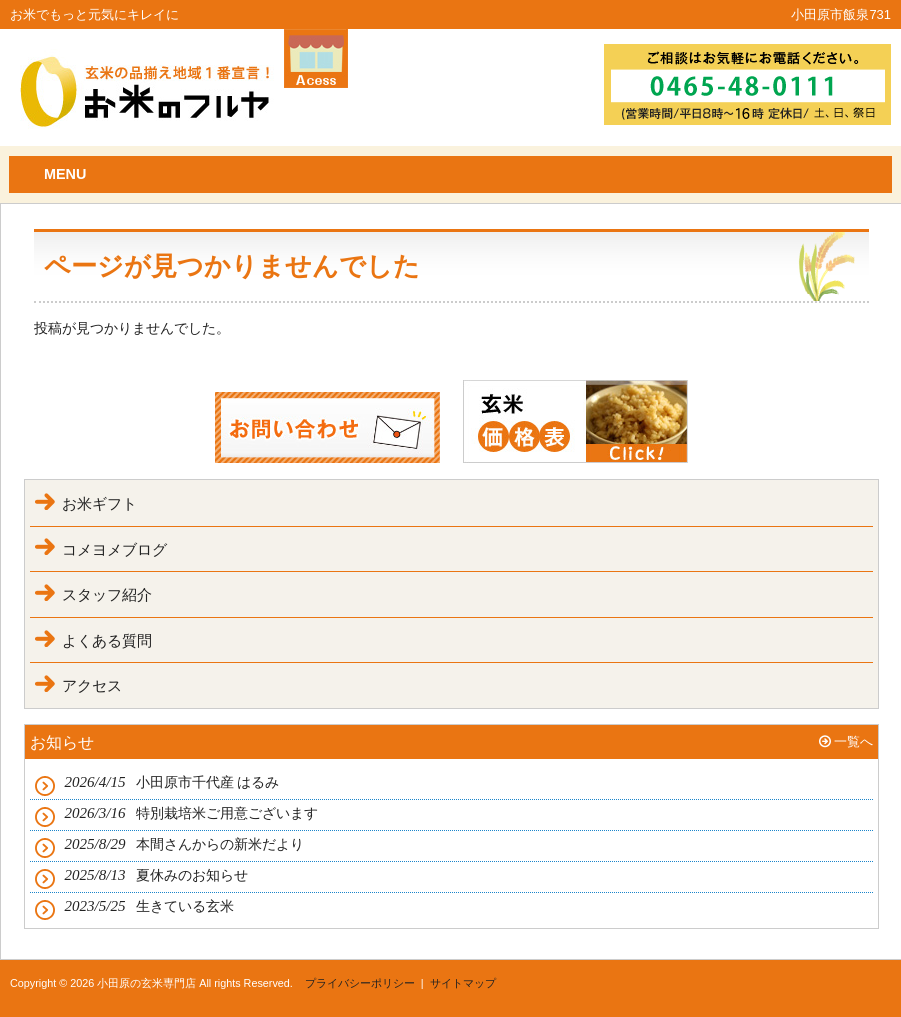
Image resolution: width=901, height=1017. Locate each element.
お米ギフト (99, 503)
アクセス (92, 685)
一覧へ (853, 741)
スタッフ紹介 (107, 594)
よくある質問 (107, 640)
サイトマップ (463, 983)
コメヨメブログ (114, 549)
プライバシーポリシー (360, 983)
